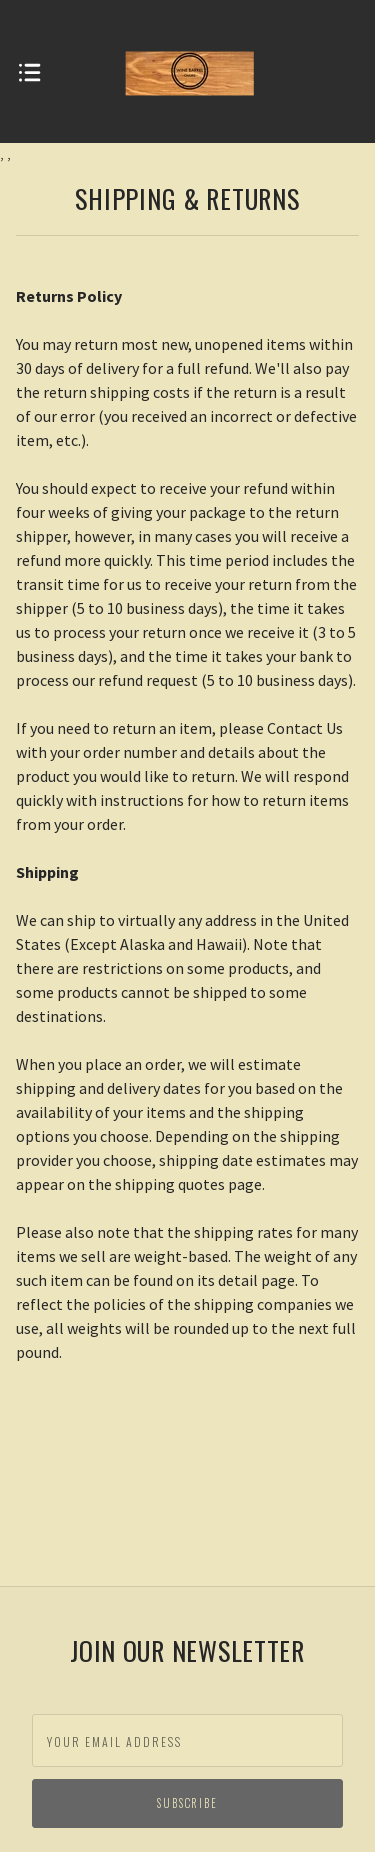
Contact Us (305, 728)
